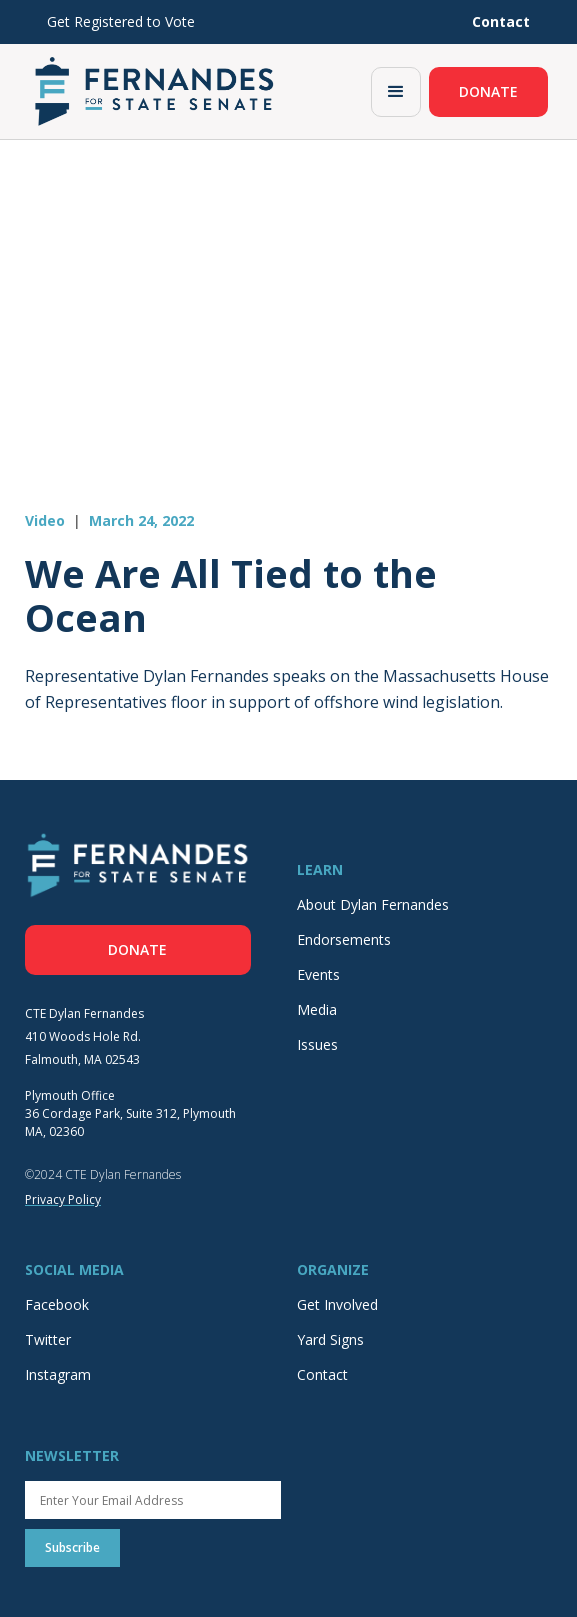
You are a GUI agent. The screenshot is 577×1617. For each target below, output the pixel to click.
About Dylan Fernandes (373, 904)
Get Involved (337, 1304)
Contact (322, 1374)
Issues (317, 1044)
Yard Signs (330, 1339)
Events (318, 974)
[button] (396, 92)
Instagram (58, 1374)
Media (317, 1009)
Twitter (48, 1339)
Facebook (57, 1304)
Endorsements (344, 939)
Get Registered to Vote (121, 21)
